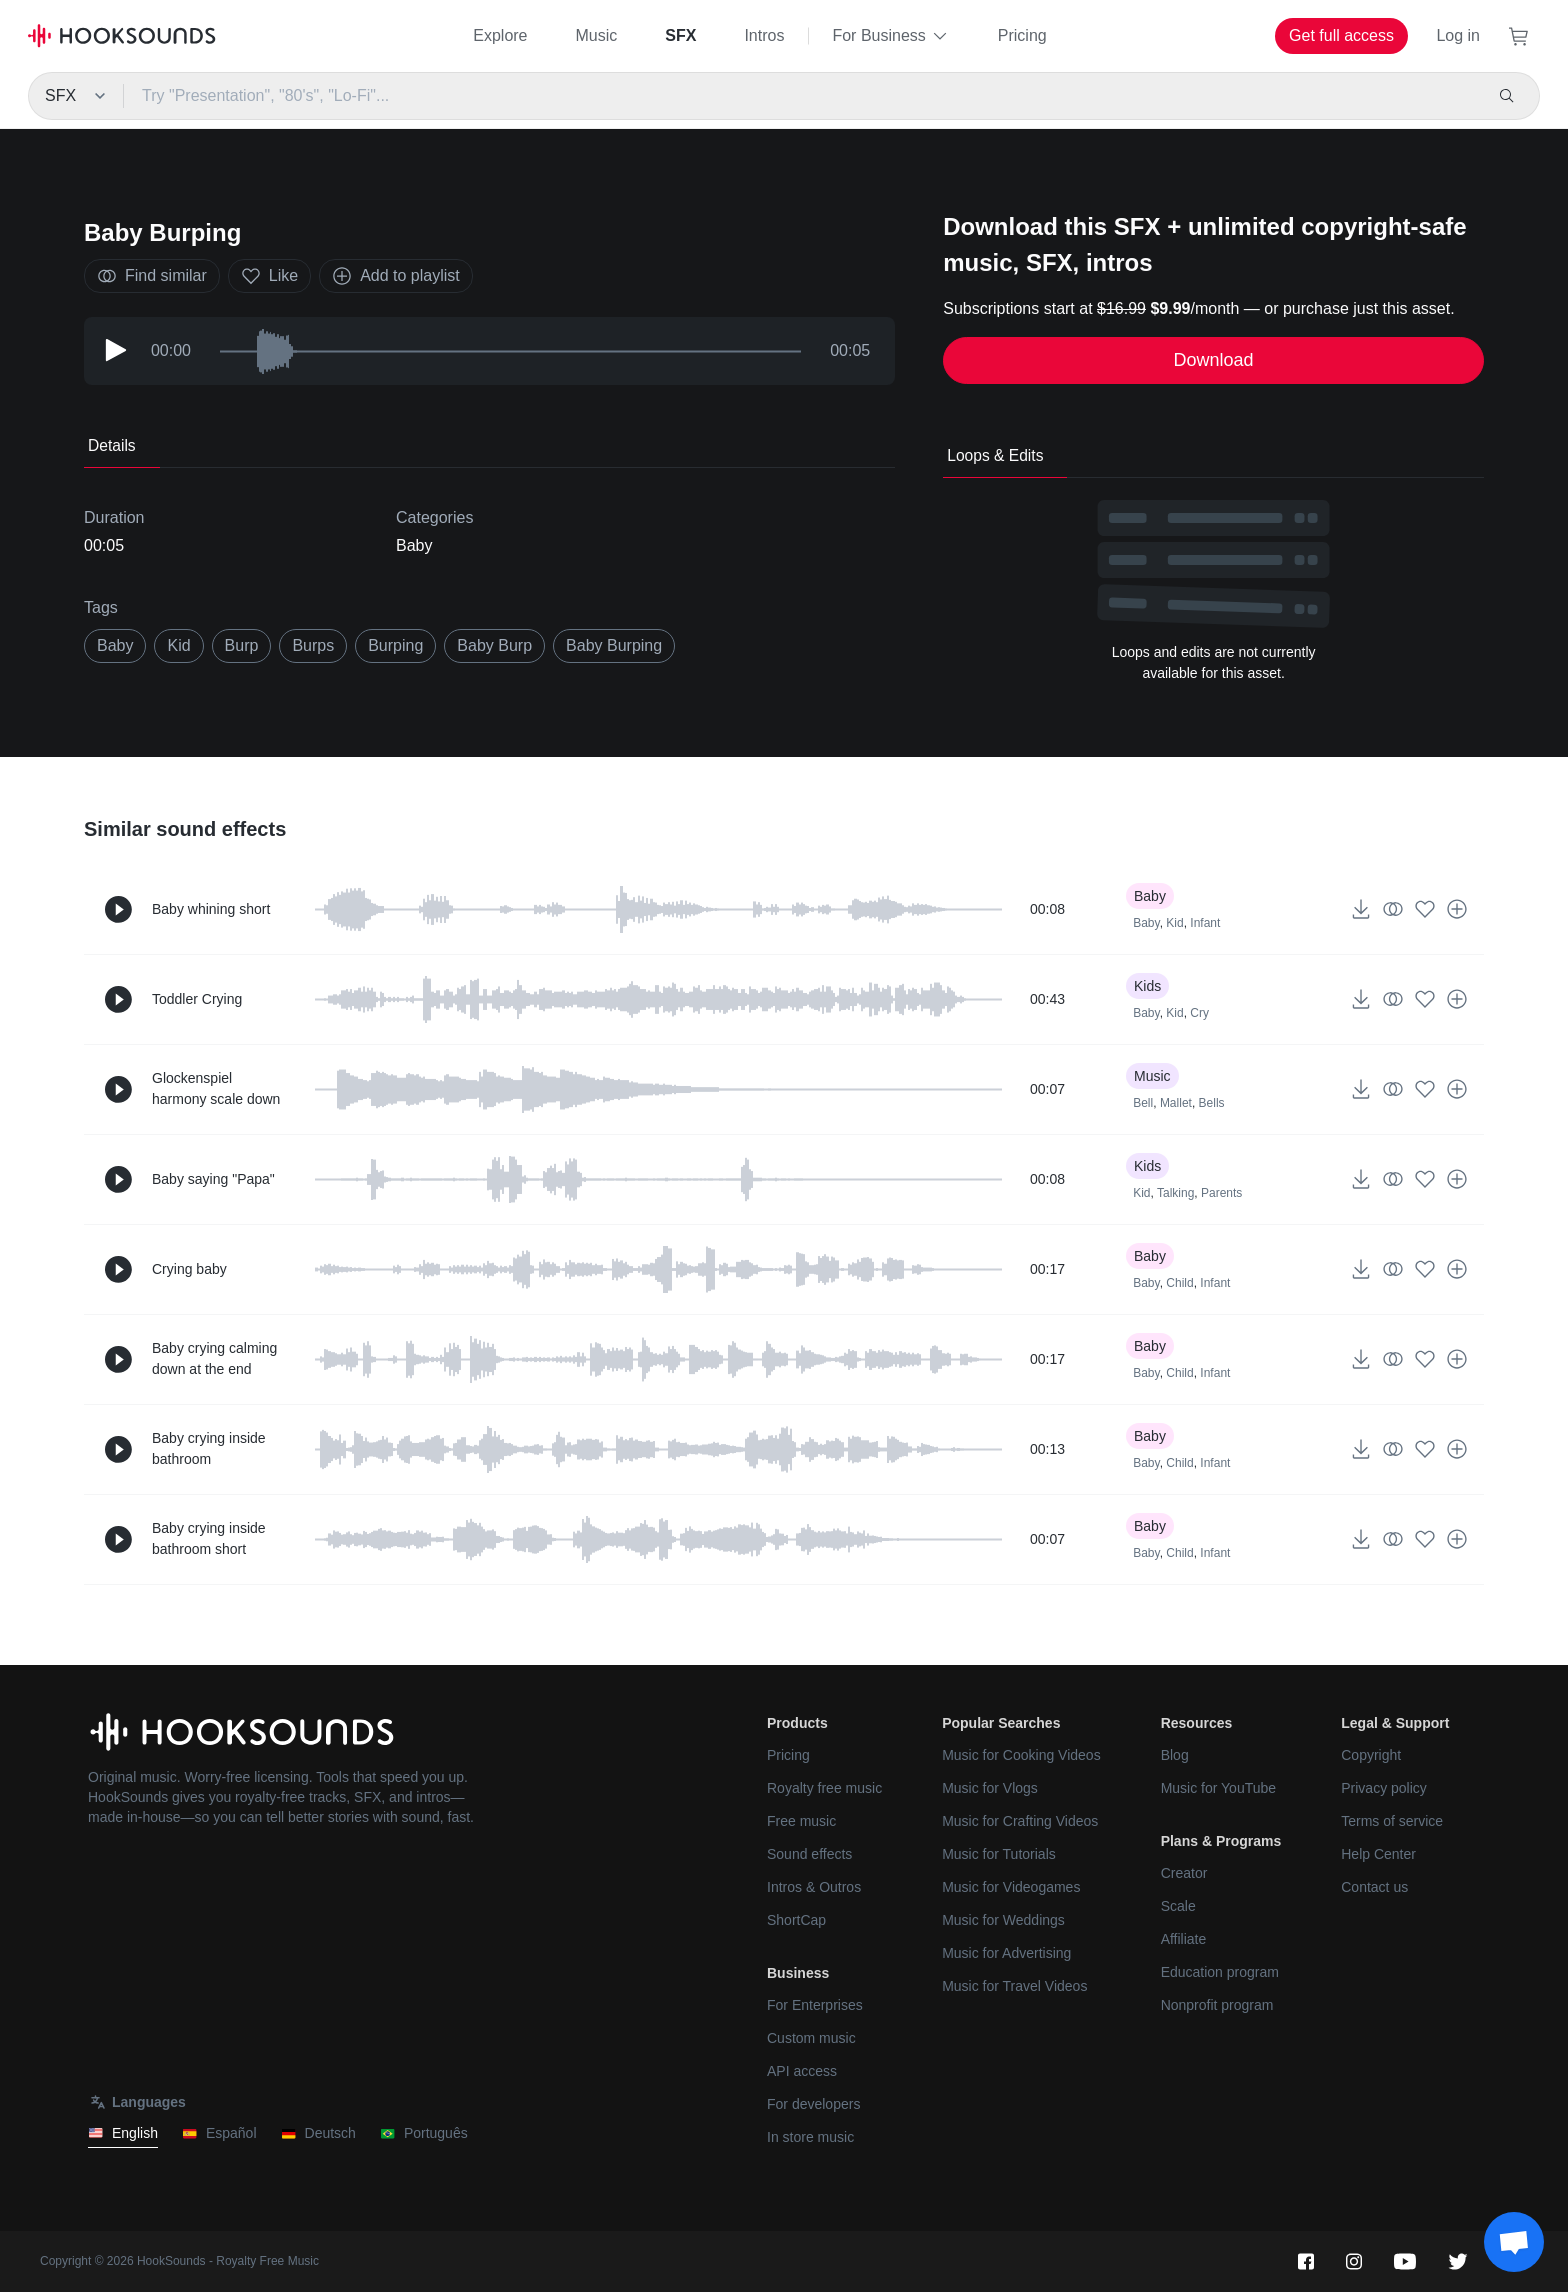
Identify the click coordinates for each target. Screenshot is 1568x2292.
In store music (810, 2137)
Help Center (1378, 1854)
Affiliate (1184, 1939)
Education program (1220, 1972)
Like (269, 276)
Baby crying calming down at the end (214, 1358)
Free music (801, 1821)
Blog (1175, 1755)
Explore (500, 35)
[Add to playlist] (1457, 909)
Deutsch (318, 2133)
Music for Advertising (1006, 1953)
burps (313, 645)
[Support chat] (1514, 2242)
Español (219, 2133)
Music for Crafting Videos (1020, 1821)
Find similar (152, 276)
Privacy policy (1384, 1788)
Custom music (811, 2038)
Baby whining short (211, 909)
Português (424, 2133)
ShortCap (796, 1920)
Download (1214, 360)
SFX (680, 35)
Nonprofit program (1217, 2005)
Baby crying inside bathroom (209, 1448)
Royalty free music (824, 1788)
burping (395, 645)
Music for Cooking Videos (1021, 1755)
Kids (1147, 986)
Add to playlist (396, 276)
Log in (1458, 35)
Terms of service (1392, 1821)
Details (112, 445)
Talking (1175, 1193)
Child (1179, 1283)
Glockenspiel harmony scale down (216, 1088)
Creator (1184, 1873)
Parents (1221, 1193)
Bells (1212, 1103)
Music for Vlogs (990, 1788)
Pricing (1022, 35)
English (123, 2133)
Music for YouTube (1218, 1788)
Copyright (1371, 1755)
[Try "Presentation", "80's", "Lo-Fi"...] (801, 96)
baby (115, 645)
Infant (1205, 923)
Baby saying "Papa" (213, 1179)
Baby (414, 545)
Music (597, 35)
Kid (1174, 923)
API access (802, 2071)
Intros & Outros (814, 1887)
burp (242, 645)
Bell (1143, 1103)
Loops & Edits (995, 455)
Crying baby (189, 1269)
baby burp (494, 645)
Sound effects (809, 1854)
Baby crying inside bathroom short (209, 1538)
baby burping (614, 645)
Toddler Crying (197, 999)
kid (178, 645)
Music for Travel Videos (1014, 1986)
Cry (1199, 1013)
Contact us (1374, 1887)
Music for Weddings (1003, 1920)
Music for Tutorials (999, 1854)
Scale (1178, 1906)
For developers (813, 2104)
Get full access (1341, 35)
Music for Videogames (1011, 1887)
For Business (890, 36)
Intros (764, 35)
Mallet (1176, 1103)
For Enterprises (815, 2005)
